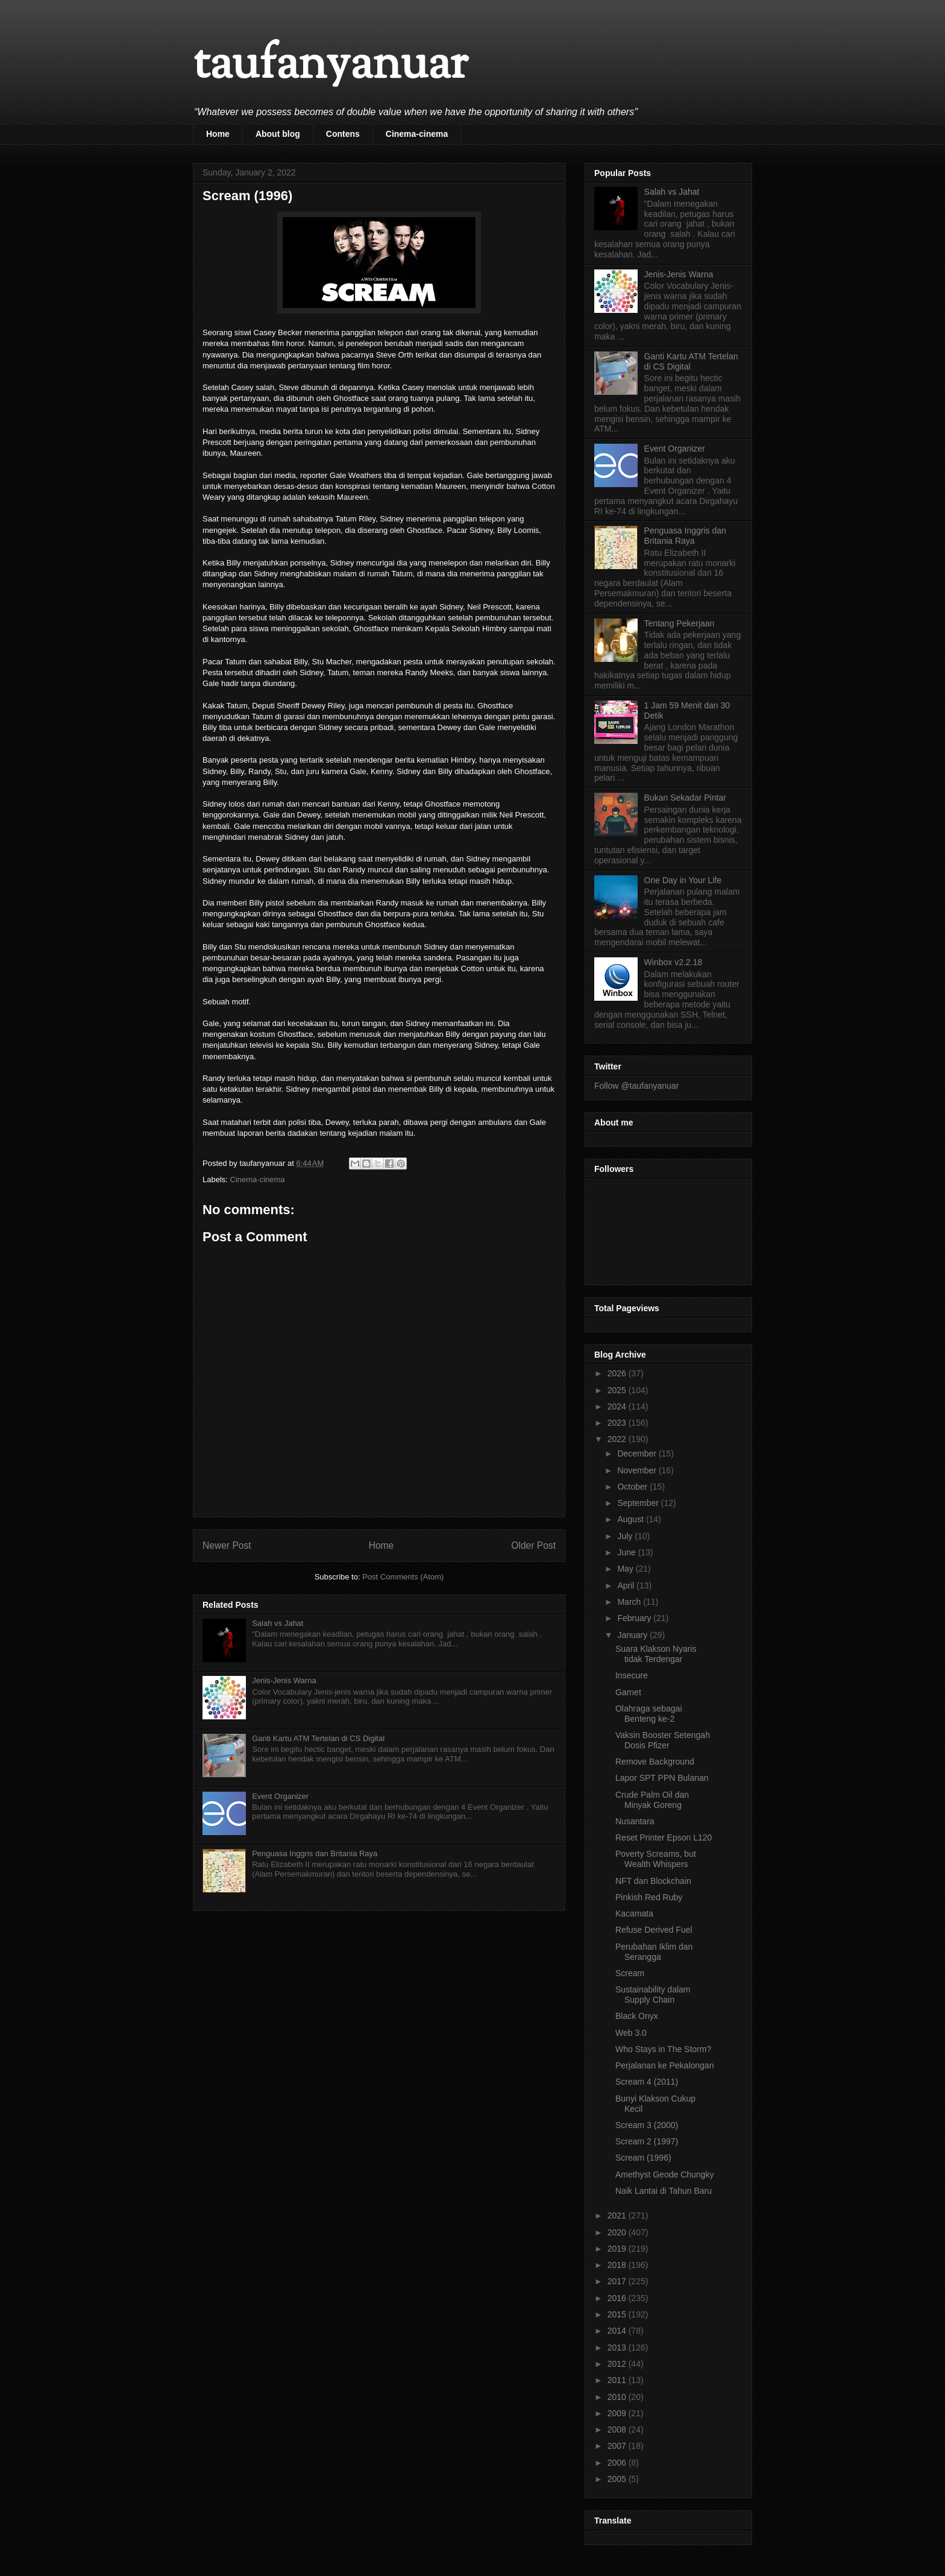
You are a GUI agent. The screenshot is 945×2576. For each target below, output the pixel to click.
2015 (618, 2314)
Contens (343, 134)
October (633, 1486)
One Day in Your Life (682, 880)
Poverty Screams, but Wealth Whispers (655, 1859)
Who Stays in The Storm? (663, 2049)
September (639, 1503)
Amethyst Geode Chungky (664, 2174)
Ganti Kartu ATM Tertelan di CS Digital (318, 1738)
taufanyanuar (330, 66)
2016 (618, 2298)
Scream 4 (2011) (646, 2081)
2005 (618, 2479)
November (637, 1470)
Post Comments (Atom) (403, 1576)
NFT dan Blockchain (653, 1881)
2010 (618, 2397)
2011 (618, 2380)
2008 (618, 2429)
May (626, 1568)
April (626, 1585)
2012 (618, 2364)
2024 (618, 1406)
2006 (618, 2462)
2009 (618, 2413)
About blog (278, 134)
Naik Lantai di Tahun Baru (663, 2191)
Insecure (631, 1675)
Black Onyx (636, 2016)
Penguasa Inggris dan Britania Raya (314, 1853)
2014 (618, 2330)
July (626, 1536)
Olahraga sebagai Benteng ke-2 (648, 1714)
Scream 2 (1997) (646, 2141)
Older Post (533, 1545)
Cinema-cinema (417, 134)
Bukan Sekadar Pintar (685, 797)
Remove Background (654, 1761)
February (635, 1618)
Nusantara (635, 1821)
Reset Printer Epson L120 (663, 1837)
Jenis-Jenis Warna (284, 1680)
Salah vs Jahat (277, 1623)
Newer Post (226, 1545)
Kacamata (634, 1913)
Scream (629, 1973)
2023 (618, 1423)
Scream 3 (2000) (646, 2125)
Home (218, 134)
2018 (618, 2265)
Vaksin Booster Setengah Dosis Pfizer (662, 1740)
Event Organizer (280, 1796)
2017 (618, 2281)
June (627, 1552)
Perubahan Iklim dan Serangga (653, 1952)
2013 (618, 2347)
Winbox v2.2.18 (673, 962)
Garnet (628, 1692)
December (637, 1453)
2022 (618, 1439)
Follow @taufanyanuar (636, 1086)
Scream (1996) (643, 2157)
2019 (618, 2248)
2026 (618, 1373)
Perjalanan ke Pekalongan (664, 2065)
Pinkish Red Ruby (648, 1897)
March (630, 1602)
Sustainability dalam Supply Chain (653, 1994)
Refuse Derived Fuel (653, 1930)
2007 (618, 2446)
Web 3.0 (631, 2033)
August (631, 1519)
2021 (618, 2215)
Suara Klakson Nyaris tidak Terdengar (656, 1654)
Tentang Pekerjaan (679, 623)
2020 (618, 2232)
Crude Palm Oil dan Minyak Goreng (652, 1800)
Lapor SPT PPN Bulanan (662, 1778)
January (633, 1635)
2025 (618, 1390)
